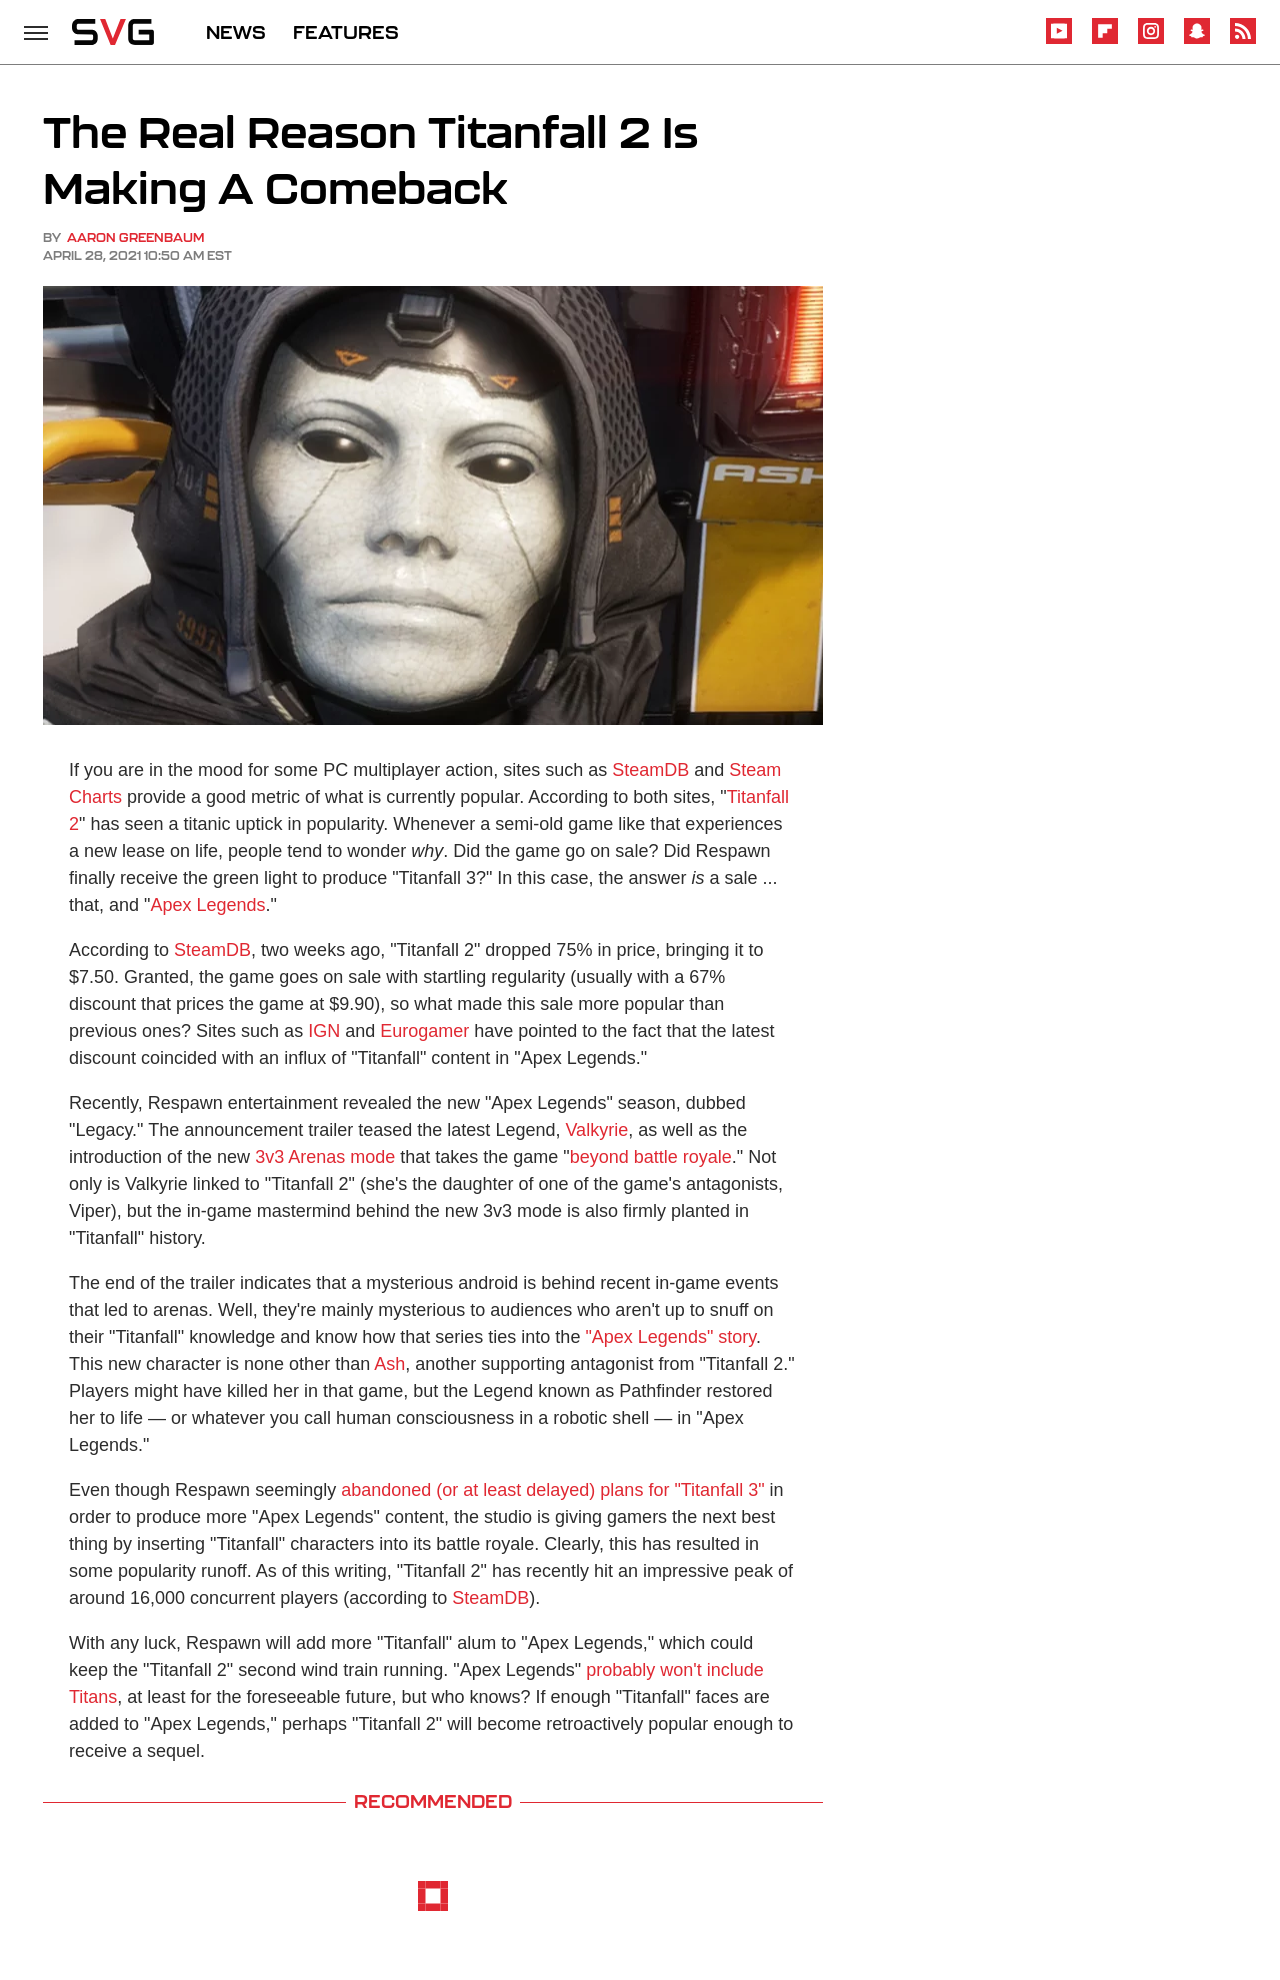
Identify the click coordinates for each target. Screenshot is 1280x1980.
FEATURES (346, 32)
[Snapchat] (1197, 40)
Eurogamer (424, 1031)
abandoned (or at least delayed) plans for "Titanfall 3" (552, 1490)
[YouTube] (1059, 40)
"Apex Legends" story (670, 1337)
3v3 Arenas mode (325, 1157)
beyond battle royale (651, 1157)
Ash (389, 1364)
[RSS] (1243, 40)
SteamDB (650, 770)
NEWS (236, 32)
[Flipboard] (1105, 40)
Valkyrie (596, 1130)
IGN (324, 1031)
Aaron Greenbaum (135, 237)
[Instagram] (1151, 40)
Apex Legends (207, 905)
